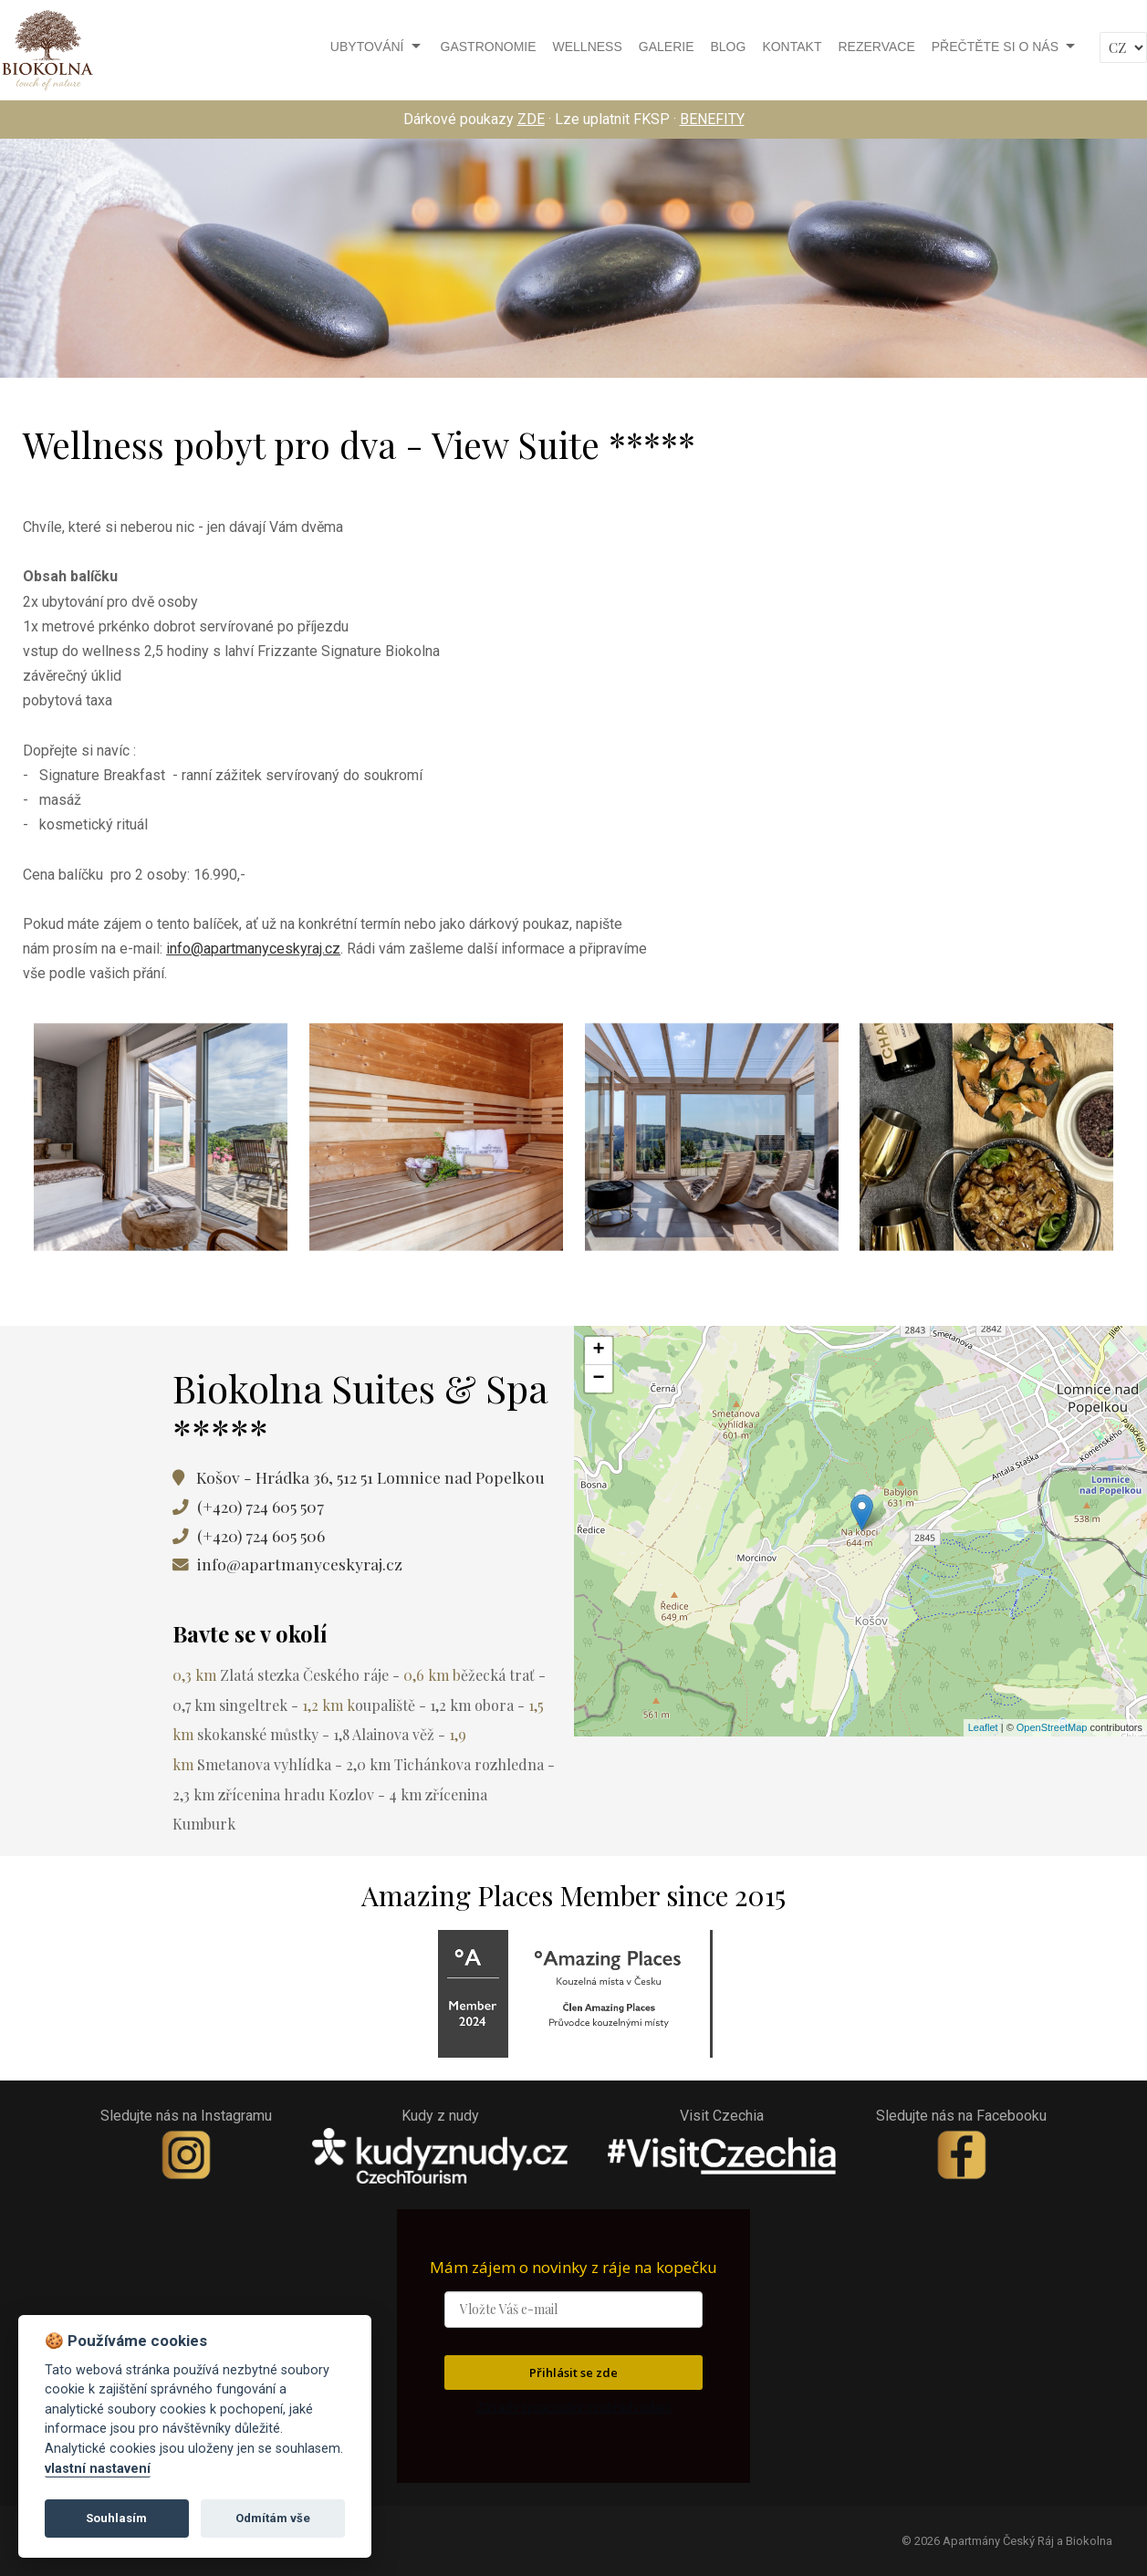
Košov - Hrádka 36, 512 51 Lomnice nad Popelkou (367, 1476)
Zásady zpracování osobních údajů (574, 2407)
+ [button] (598, 1350)
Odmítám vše (272, 2518)
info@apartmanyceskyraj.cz (253, 948)
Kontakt (791, 46)
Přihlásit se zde (573, 2372)
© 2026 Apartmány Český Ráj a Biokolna (1007, 2541)
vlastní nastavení (98, 2469)
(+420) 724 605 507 (260, 1506)
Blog (728, 46)
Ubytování (367, 46)
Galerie (666, 46)
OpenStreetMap (1052, 1727)
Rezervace (876, 46)
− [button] (598, 1378)
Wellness (587, 46)
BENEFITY (712, 119)
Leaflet (983, 1727)
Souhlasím (116, 2518)
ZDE (531, 119)
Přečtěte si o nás (995, 46)
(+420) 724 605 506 (261, 1535)
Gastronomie (489, 46)
